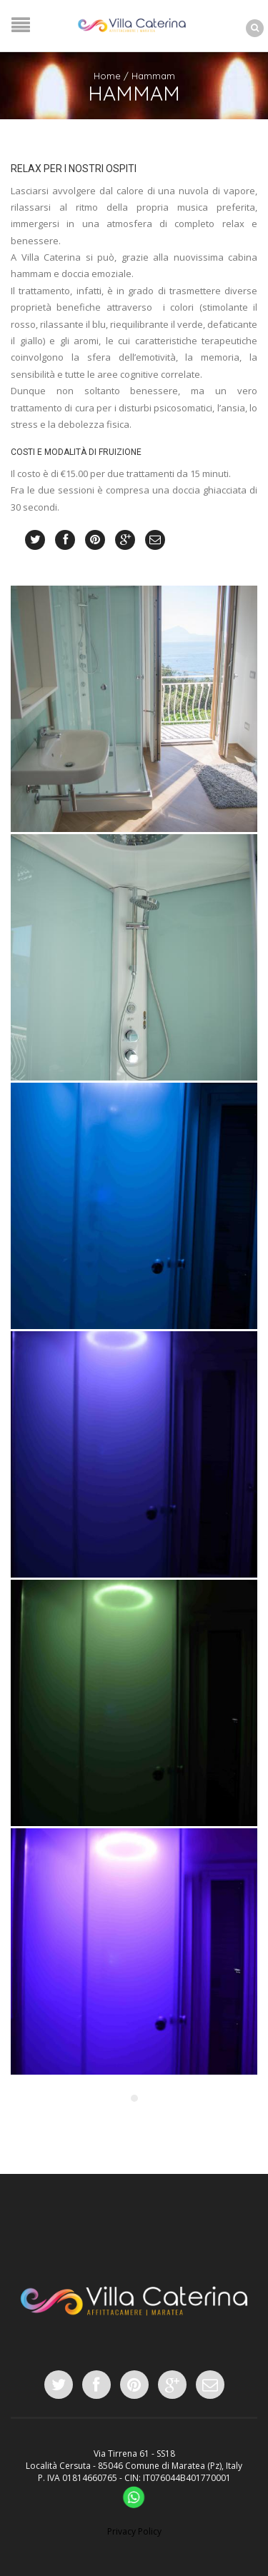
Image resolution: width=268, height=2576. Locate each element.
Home (107, 75)
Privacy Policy (134, 2531)
